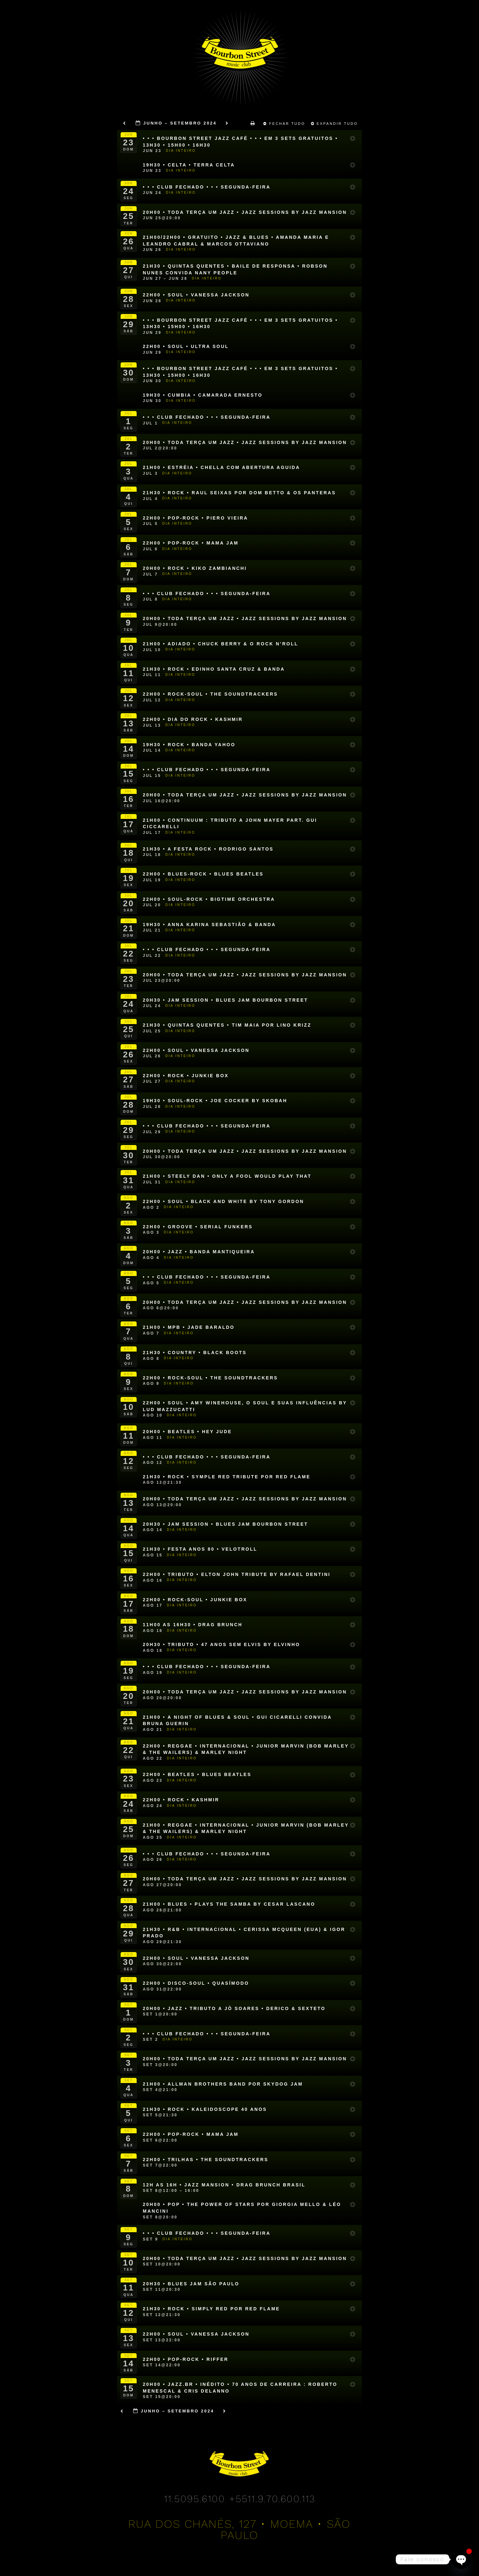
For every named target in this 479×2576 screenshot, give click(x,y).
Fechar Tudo (285, 123)
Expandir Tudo (335, 123)
